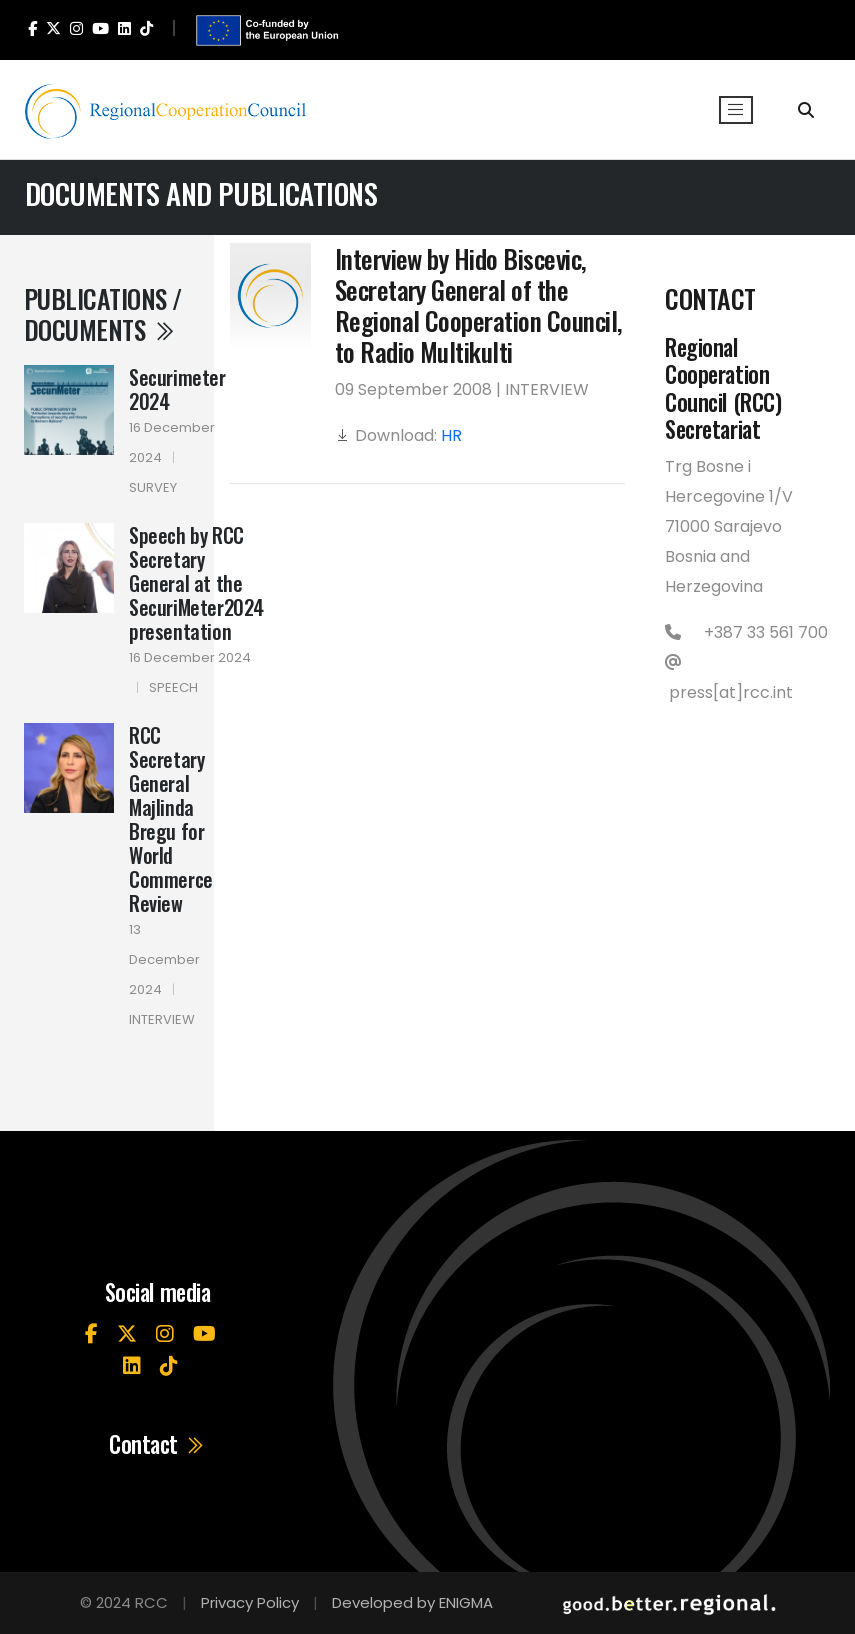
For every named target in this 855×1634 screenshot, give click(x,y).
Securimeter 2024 (177, 389)
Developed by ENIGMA (412, 1602)
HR (451, 435)
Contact (157, 1445)
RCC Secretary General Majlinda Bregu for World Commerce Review (171, 819)
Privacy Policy (250, 1602)
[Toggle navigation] (736, 110)
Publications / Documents (103, 313)
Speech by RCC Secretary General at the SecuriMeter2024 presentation (196, 583)
